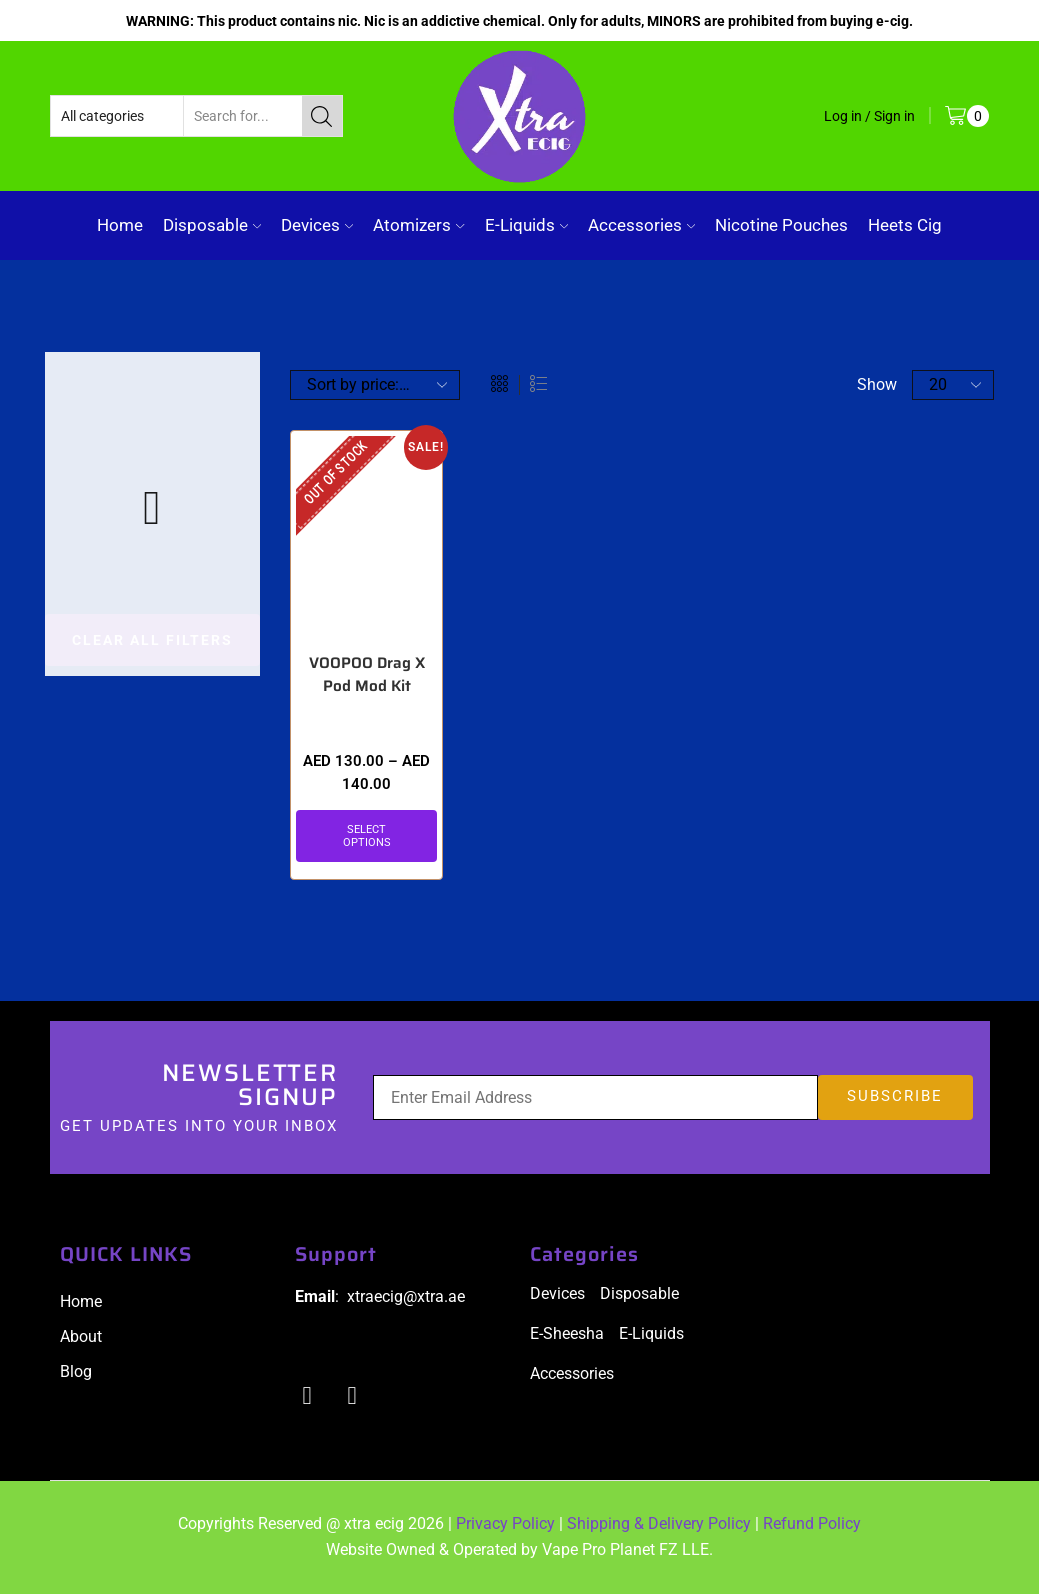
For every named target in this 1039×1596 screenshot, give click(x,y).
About (81, 1338)
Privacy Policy (505, 1526)
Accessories (641, 225)
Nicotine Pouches (781, 225)
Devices (317, 225)
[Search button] (322, 116)
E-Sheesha (567, 1335)
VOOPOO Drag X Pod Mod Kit (366, 676)
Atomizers (418, 225)
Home (120, 225)
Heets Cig (905, 225)
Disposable (212, 225)
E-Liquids (526, 225)
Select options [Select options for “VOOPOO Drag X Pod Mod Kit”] (367, 837)
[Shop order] (375, 385)
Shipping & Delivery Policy (659, 1526)
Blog (76, 1373)
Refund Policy (812, 1526)
